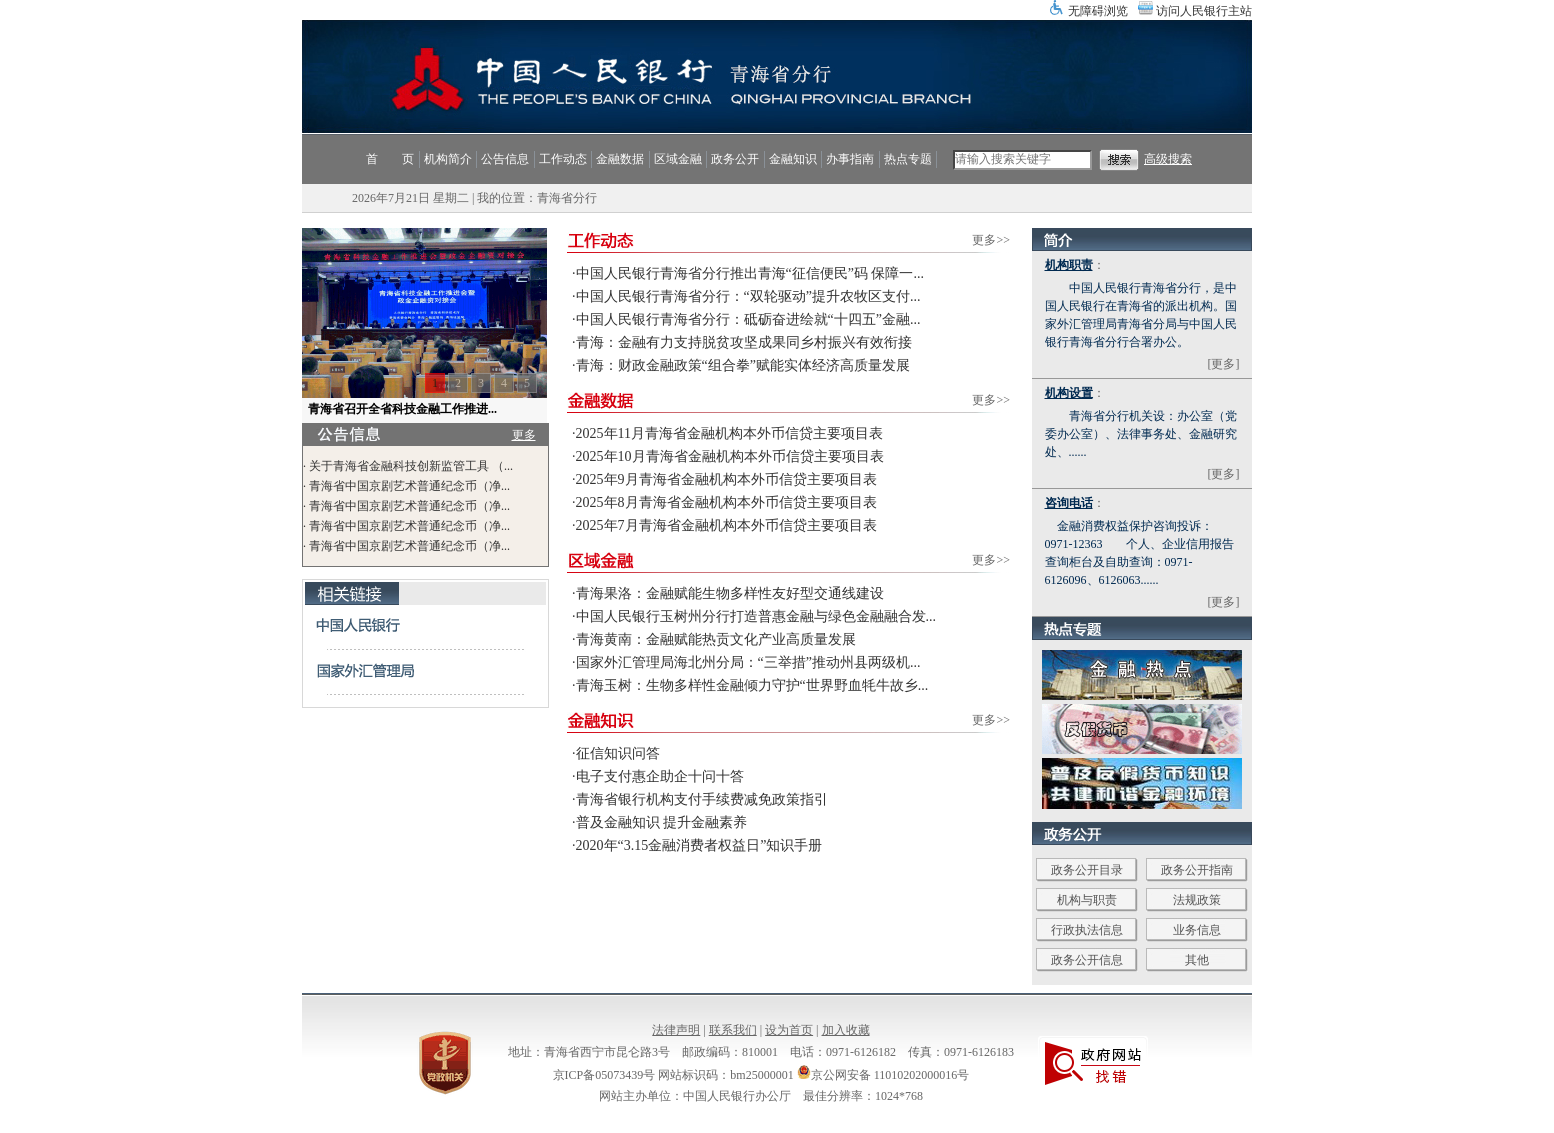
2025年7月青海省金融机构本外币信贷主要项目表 (726, 525)
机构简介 (448, 159)
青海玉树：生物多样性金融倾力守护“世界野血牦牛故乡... (752, 685)
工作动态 (563, 159)
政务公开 (735, 159)
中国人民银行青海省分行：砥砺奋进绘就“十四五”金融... (748, 319)
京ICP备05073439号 (604, 1075)
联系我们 (733, 1030)
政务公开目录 (1087, 870)
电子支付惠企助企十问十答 (660, 776)
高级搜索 (1168, 159)
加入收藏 (846, 1030)
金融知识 (793, 159)
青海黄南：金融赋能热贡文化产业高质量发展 (716, 639)
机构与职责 (1087, 900)
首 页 (390, 159)
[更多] (1224, 364)
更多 (524, 435)
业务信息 (1197, 930)
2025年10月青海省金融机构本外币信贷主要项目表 (730, 456)
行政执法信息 (1087, 930)
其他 (1197, 960)
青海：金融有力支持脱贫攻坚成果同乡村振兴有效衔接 (744, 342)
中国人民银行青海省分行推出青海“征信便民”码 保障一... (750, 273)
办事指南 (850, 159)
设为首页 (789, 1030)
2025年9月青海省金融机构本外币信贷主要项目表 (726, 479)
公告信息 (505, 159)
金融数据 (620, 159)
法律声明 (676, 1030)
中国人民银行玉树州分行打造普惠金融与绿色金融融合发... (756, 616)
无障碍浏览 (1098, 11)
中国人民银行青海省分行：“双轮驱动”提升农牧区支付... (748, 296)
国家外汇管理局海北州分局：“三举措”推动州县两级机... (748, 662)
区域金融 (678, 159)
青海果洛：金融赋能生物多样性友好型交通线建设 (730, 593)
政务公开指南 (1197, 870)
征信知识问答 (618, 753)
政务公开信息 (1087, 960)
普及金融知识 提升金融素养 (662, 822)
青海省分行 (567, 198)
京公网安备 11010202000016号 (883, 1075)
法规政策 (1197, 900)
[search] (1022, 160)
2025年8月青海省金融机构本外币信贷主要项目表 (726, 502)
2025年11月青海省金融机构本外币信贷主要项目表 (729, 433)
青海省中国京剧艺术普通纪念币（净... (409, 486)
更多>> (991, 240)
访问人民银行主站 (1204, 11)
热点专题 (908, 159)
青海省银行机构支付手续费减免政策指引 (702, 799)
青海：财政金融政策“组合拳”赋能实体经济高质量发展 (743, 365)
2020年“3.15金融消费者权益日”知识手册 (699, 845)
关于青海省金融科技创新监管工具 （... (411, 466)
